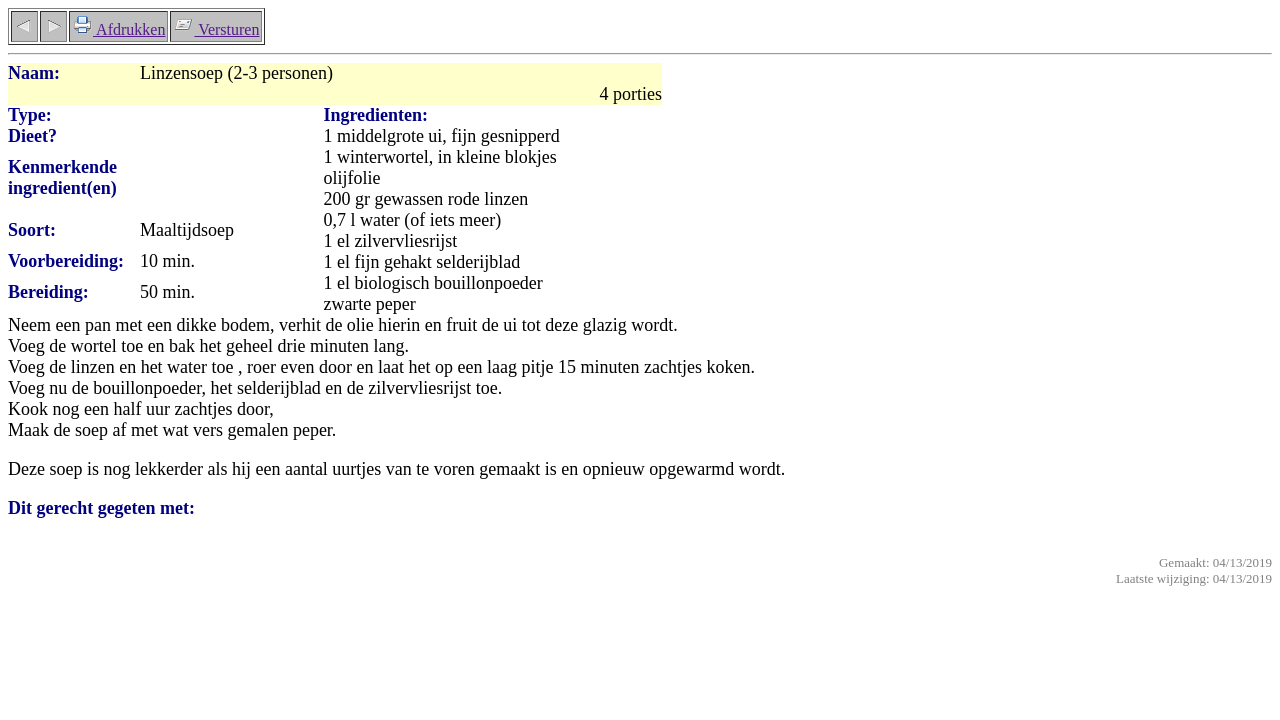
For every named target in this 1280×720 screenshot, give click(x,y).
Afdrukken (118, 29)
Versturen (216, 29)
